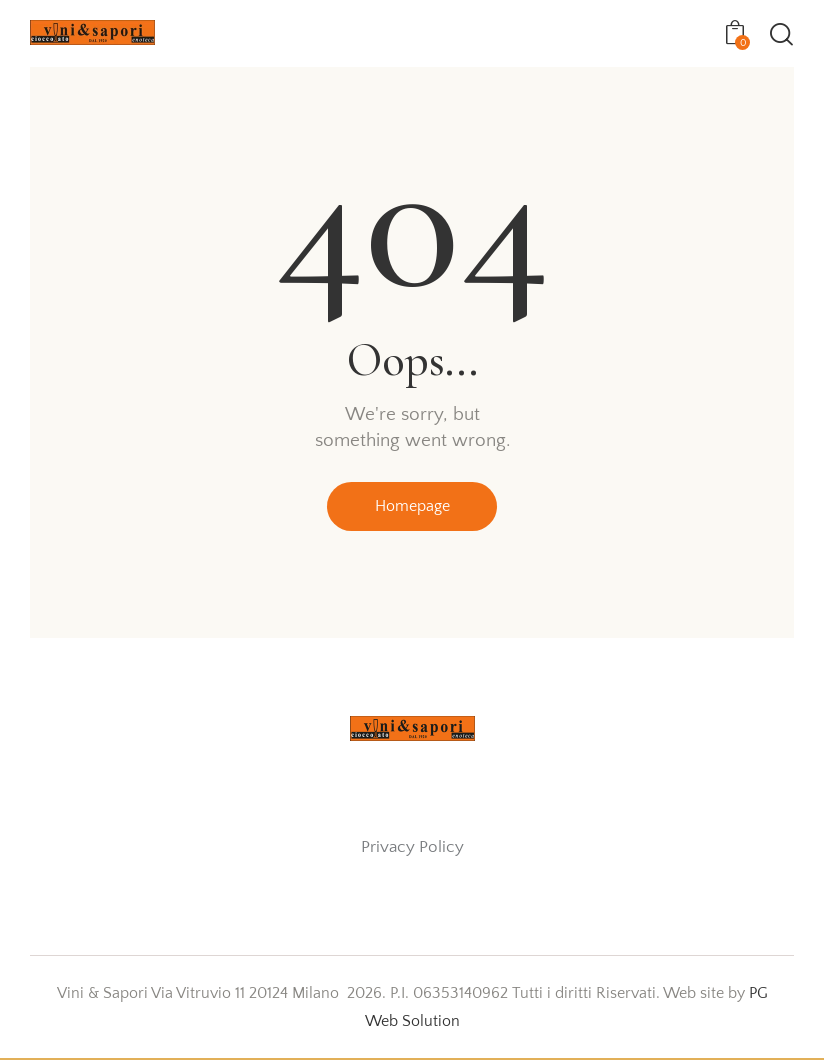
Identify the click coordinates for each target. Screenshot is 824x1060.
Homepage (412, 508)
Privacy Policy (412, 848)
